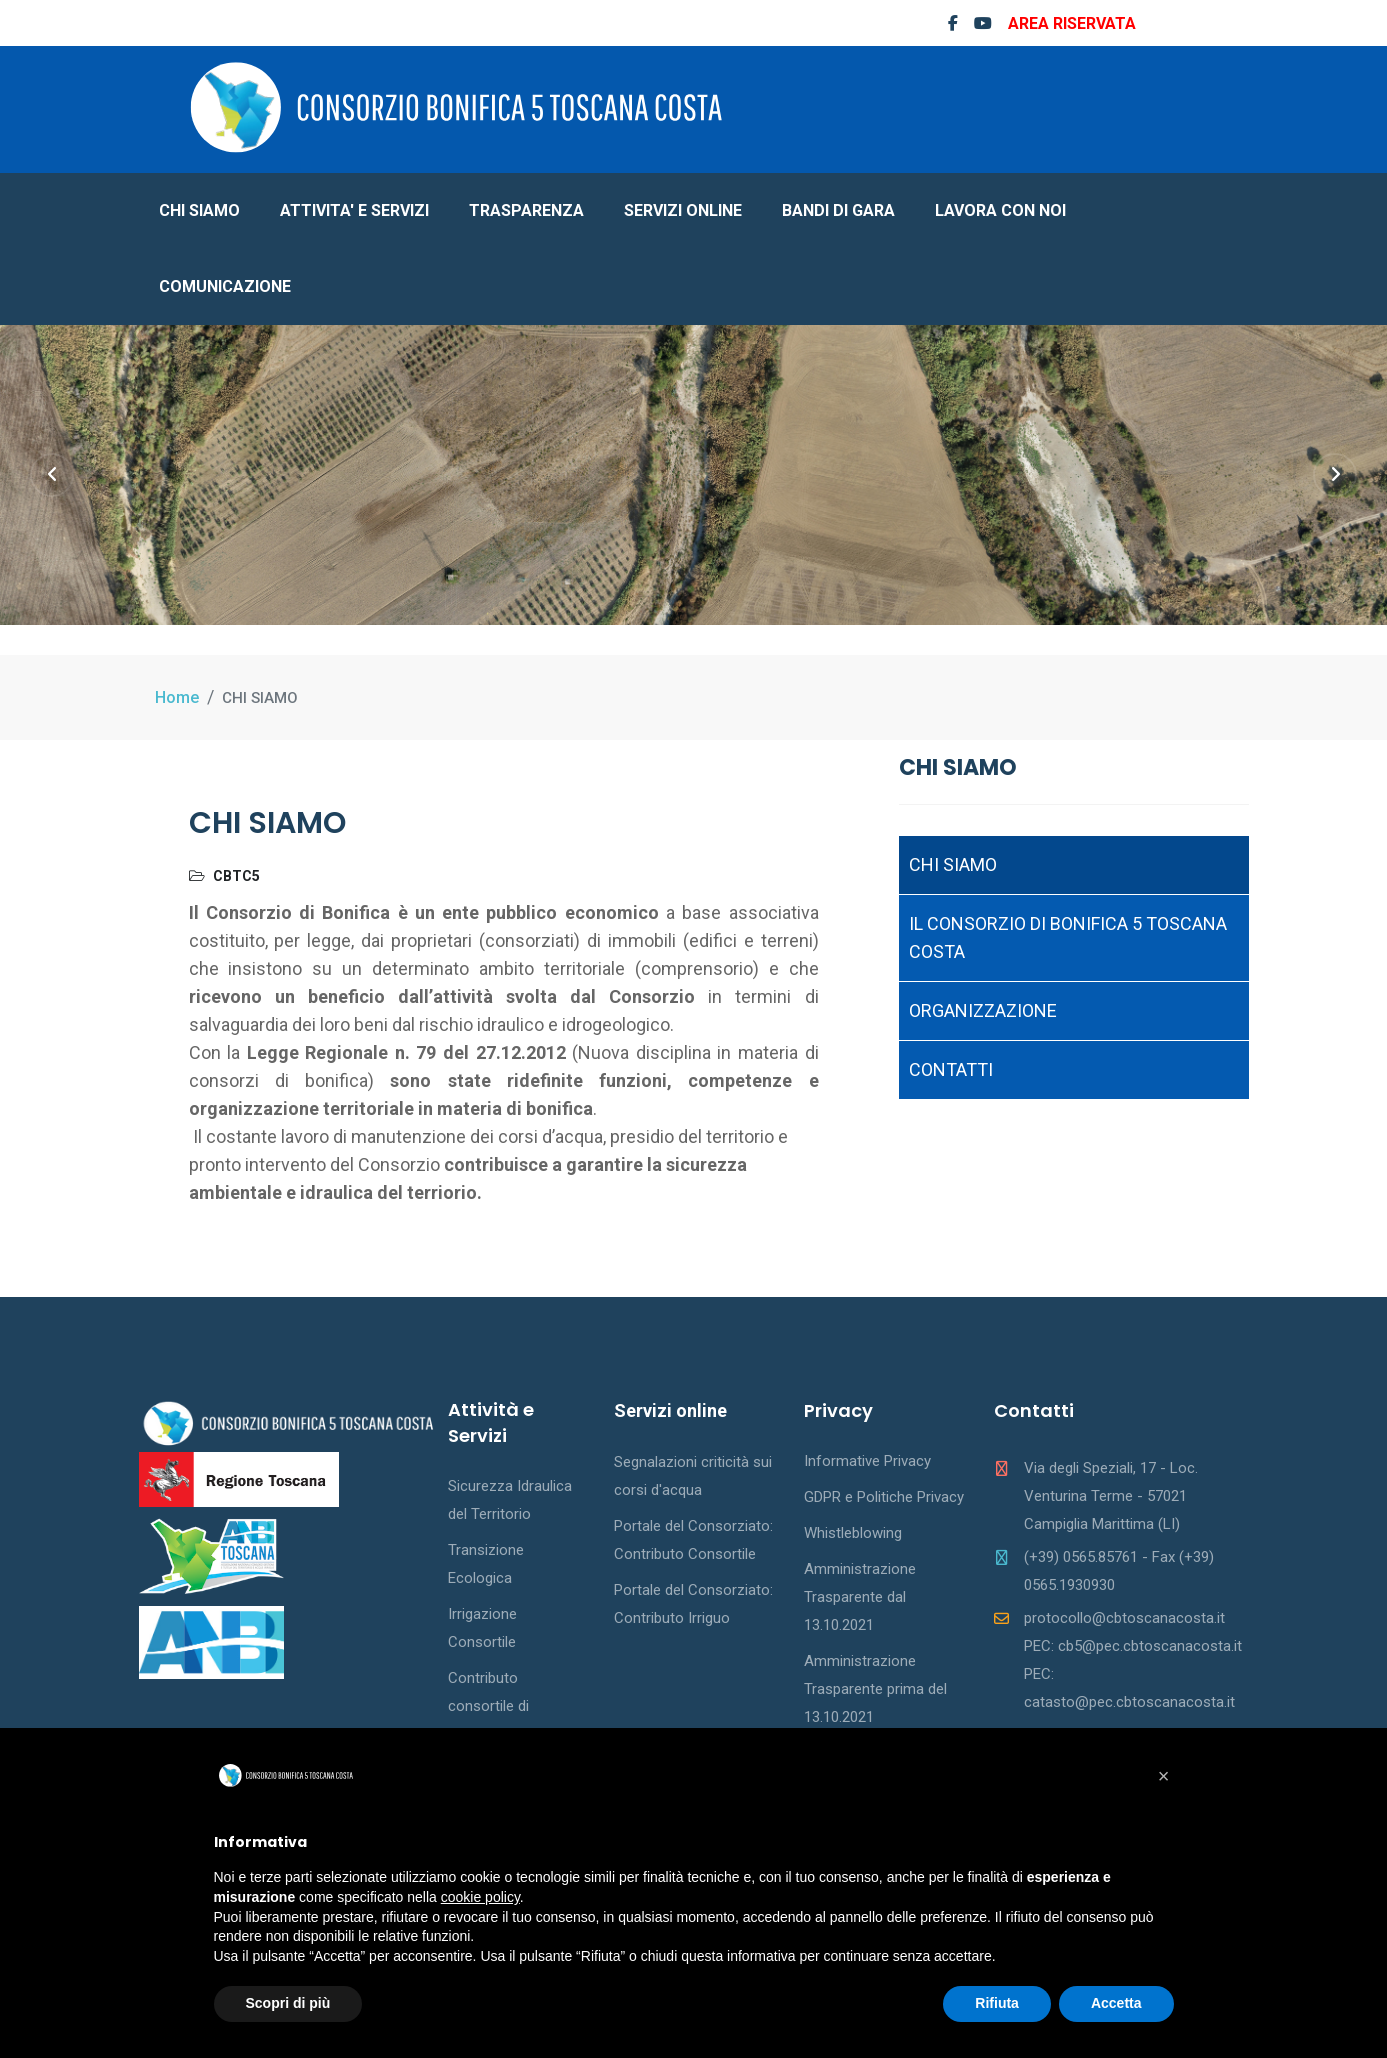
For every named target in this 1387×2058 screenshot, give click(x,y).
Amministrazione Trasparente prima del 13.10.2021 (875, 1689)
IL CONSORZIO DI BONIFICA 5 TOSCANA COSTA (1068, 937)
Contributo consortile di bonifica (488, 1706)
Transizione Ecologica (486, 1564)
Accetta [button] (1116, 2003)
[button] (1164, 1776)
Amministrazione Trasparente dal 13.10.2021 (860, 1597)
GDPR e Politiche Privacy (884, 1497)
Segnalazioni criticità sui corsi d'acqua (693, 1476)
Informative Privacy (867, 1461)
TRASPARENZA (526, 210)
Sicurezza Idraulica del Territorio (510, 1500)
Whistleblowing (853, 1533)
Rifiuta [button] (997, 2003)
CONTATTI (951, 1069)
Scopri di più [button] (288, 2003)
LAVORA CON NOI (1000, 210)
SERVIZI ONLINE (683, 210)
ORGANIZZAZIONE (983, 1010)
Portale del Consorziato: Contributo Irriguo (693, 1604)
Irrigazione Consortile (482, 1628)
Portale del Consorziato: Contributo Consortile (693, 1540)
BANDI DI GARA (838, 210)
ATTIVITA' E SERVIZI (354, 210)
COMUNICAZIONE (225, 286)
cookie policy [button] (480, 1897)
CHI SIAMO (199, 210)
